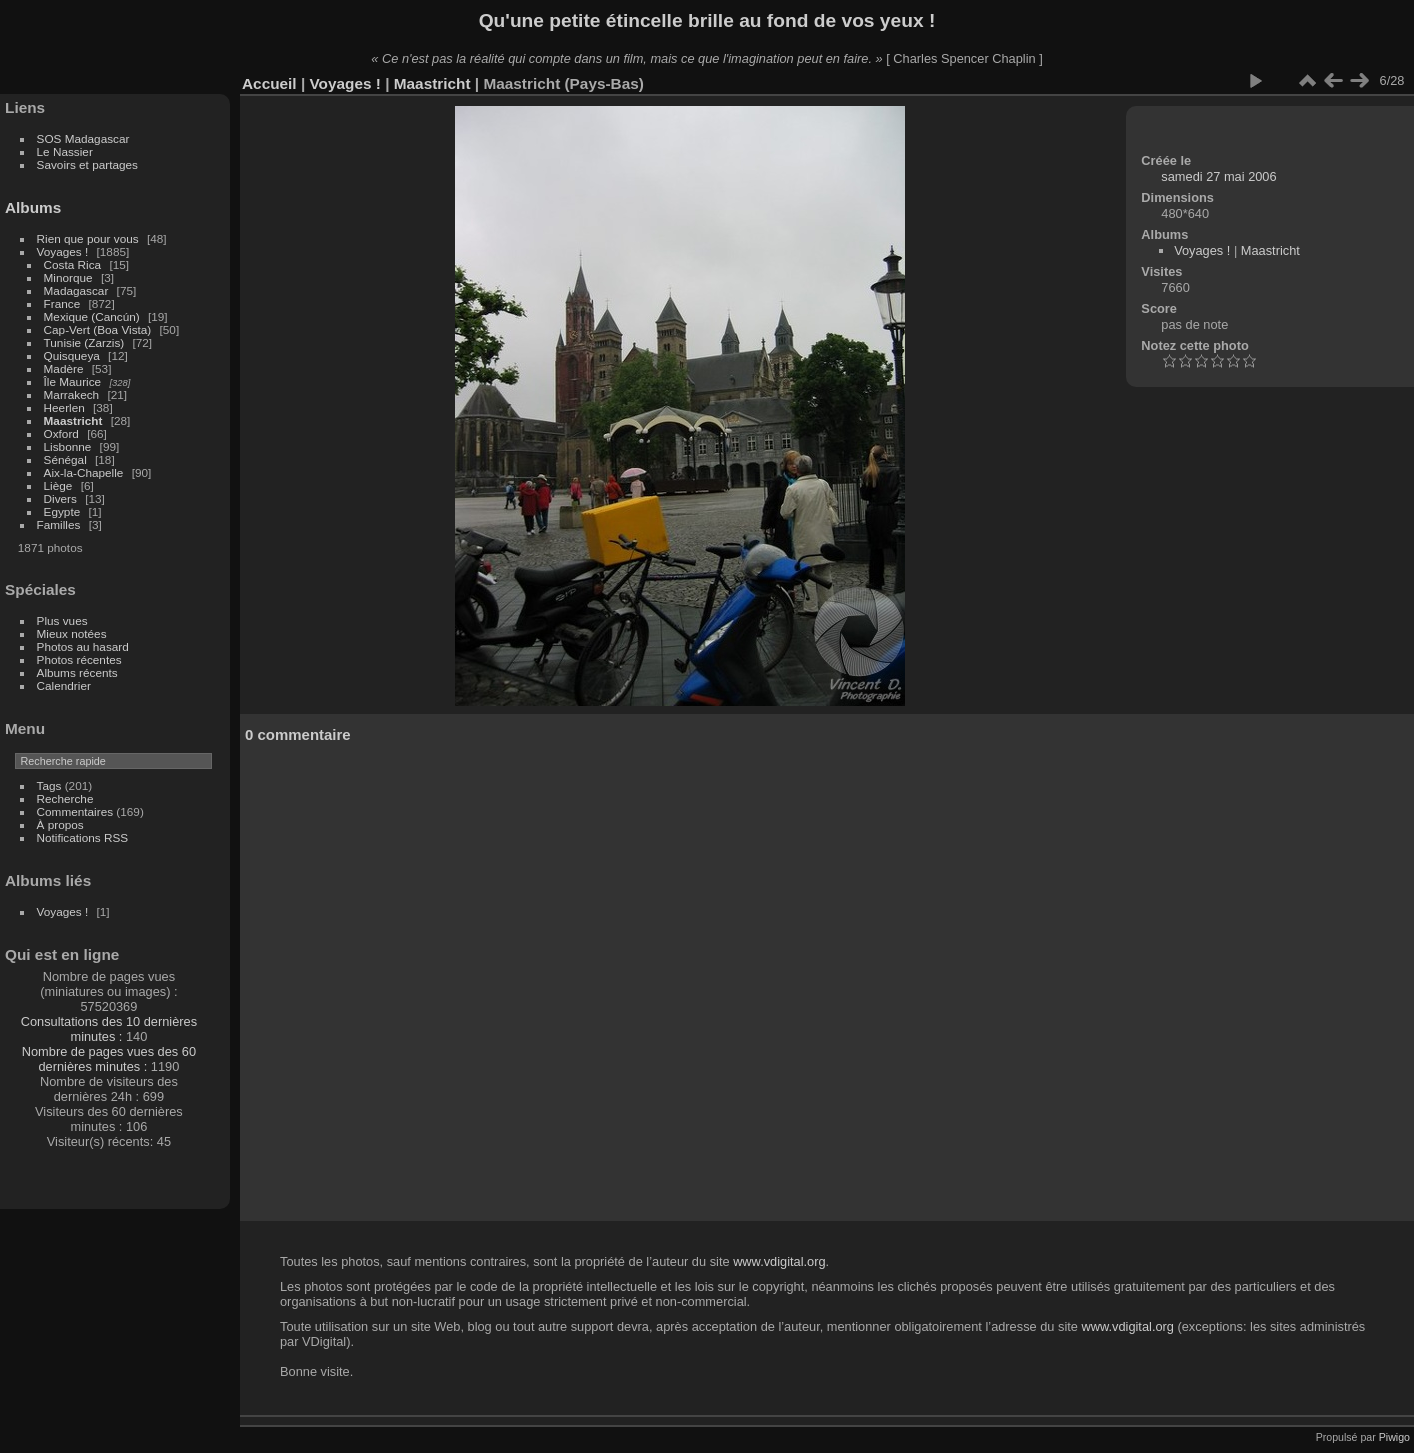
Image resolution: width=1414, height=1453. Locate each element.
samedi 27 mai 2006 (1218, 176)
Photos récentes (79, 659)
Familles (59, 524)
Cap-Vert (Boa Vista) (98, 329)
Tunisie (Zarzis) (84, 342)
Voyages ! (63, 251)
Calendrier (64, 685)
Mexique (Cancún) (92, 316)
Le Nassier (65, 151)
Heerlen (64, 407)
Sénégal (65, 459)
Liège (58, 485)
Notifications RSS (83, 837)
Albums (33, 207)
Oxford (61, 433)
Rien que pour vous (89, 238)
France (62, 303)
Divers (60, 498)
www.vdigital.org (779, 1261)
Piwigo (1394, 1437)
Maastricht (73, 420)
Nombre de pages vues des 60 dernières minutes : (109, 1059)
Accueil (269, 83)
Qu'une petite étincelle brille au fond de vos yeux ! (707, 20)
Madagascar (76, 290)
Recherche (65, 798)
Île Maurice (73, 381)
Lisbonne (68, 446)
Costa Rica (73, 264)
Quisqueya (72, 355)
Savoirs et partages (87, 164)
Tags (49, 785)
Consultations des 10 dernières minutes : (109, 1029)
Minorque (68, 277)
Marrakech (72, 394)
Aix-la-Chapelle (84, 472)
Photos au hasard (83, 646)
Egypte (62, 511)
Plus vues (62, 620)
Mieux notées (72, 633)
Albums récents (77, 672)
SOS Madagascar (83, 138)
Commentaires (75, 811)
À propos (60, 824)
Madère (64, 368)
